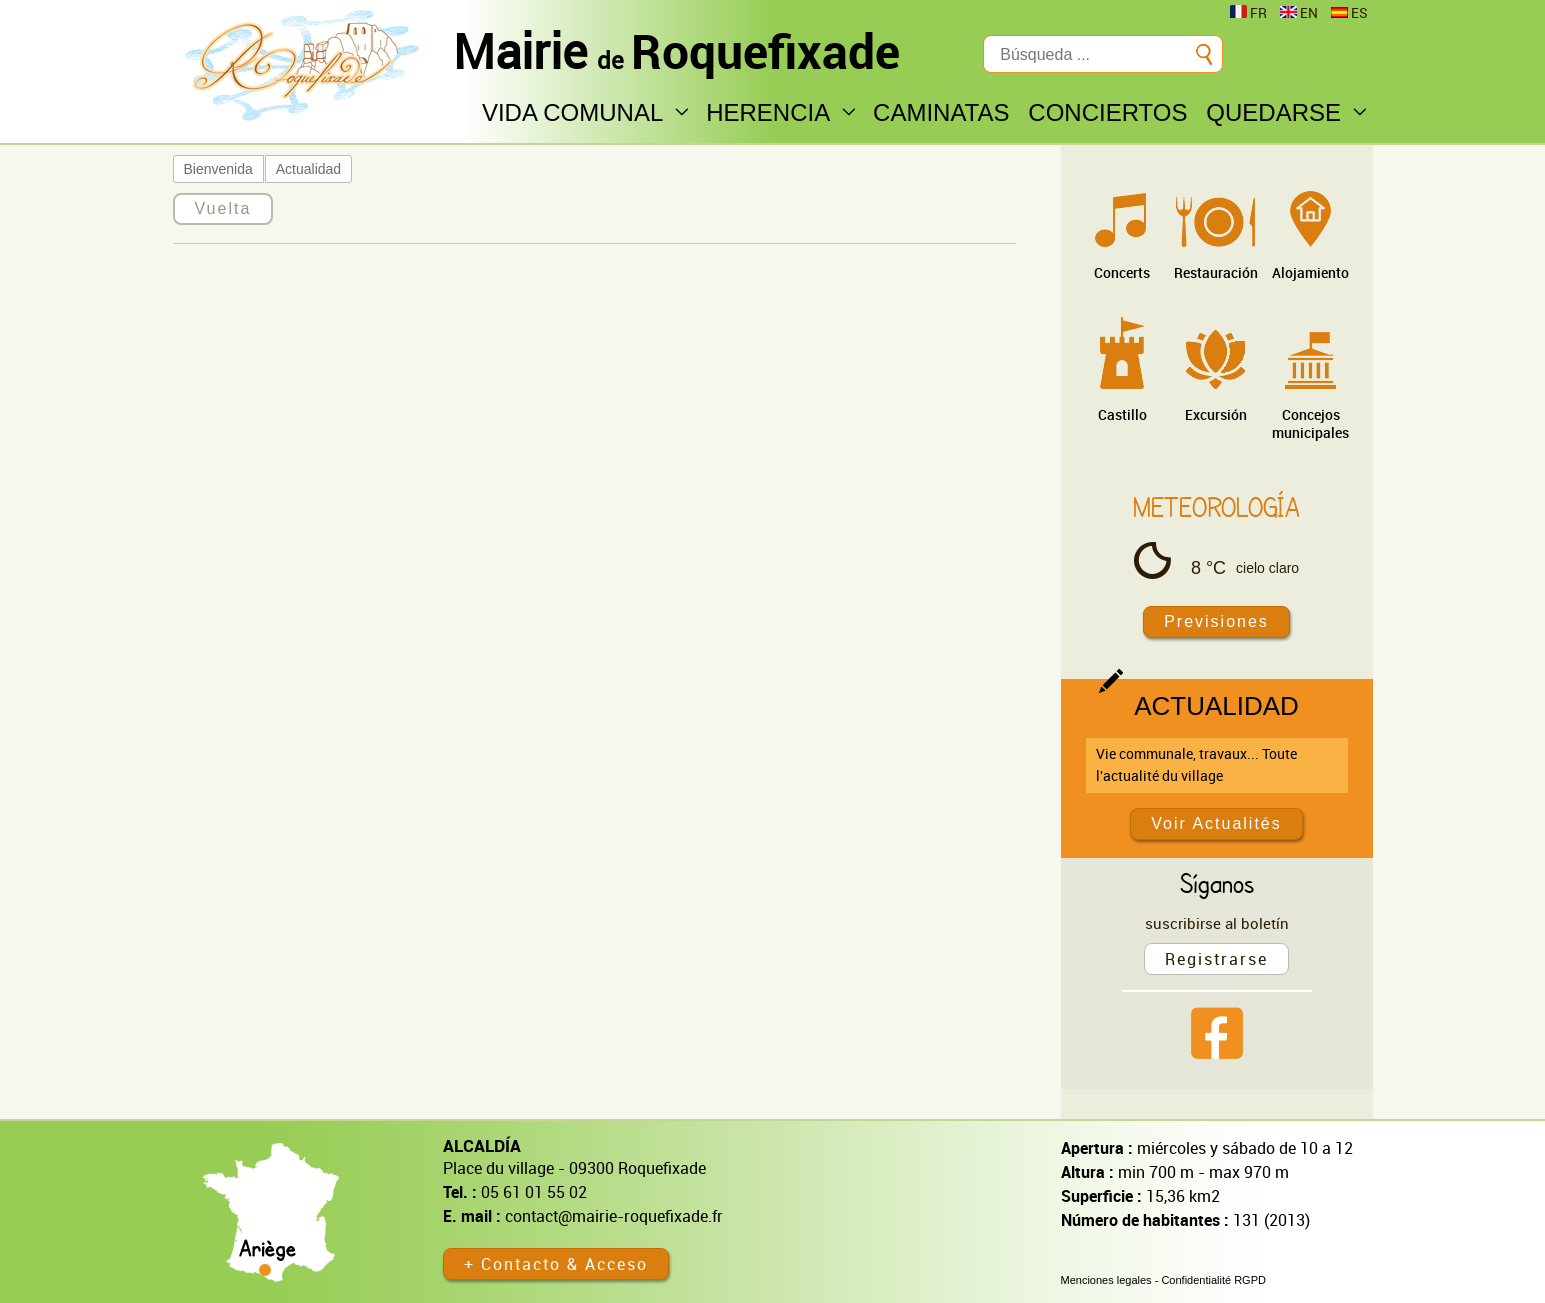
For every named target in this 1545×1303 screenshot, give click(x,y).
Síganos (1217, 883)
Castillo (1122, 414)
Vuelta (223, 208)
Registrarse (1216, 959)
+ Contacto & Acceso (556, 1264)
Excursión (1216, 414)
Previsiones (1216, 621)
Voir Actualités (1216, 823)
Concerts (1122, 272)
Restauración (1216, 272)
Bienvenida (218, 169)
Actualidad (308, 169)
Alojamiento (1310, 272)
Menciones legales (1106, 1280)
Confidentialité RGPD (1213, 1280)
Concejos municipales (1310, 423)
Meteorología (1216, 507)
